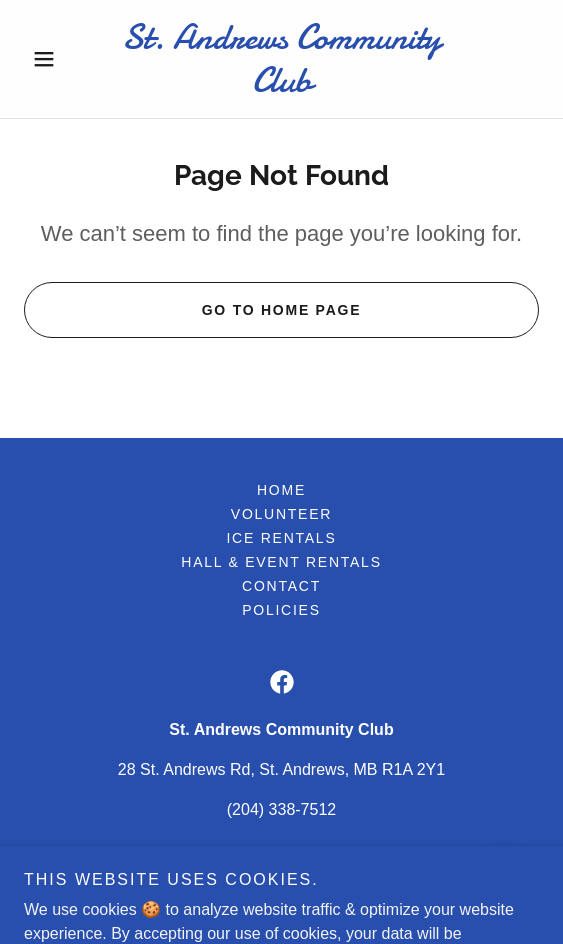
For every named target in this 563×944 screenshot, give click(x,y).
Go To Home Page (282, 310)
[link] (281, 59)
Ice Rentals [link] (281, 538)
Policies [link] (281, 610)
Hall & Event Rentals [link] (281, 562)
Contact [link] (281, 586)
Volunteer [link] (281, 514)
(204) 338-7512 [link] (281, 809)
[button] (62, 59)
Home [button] (281, 490)
